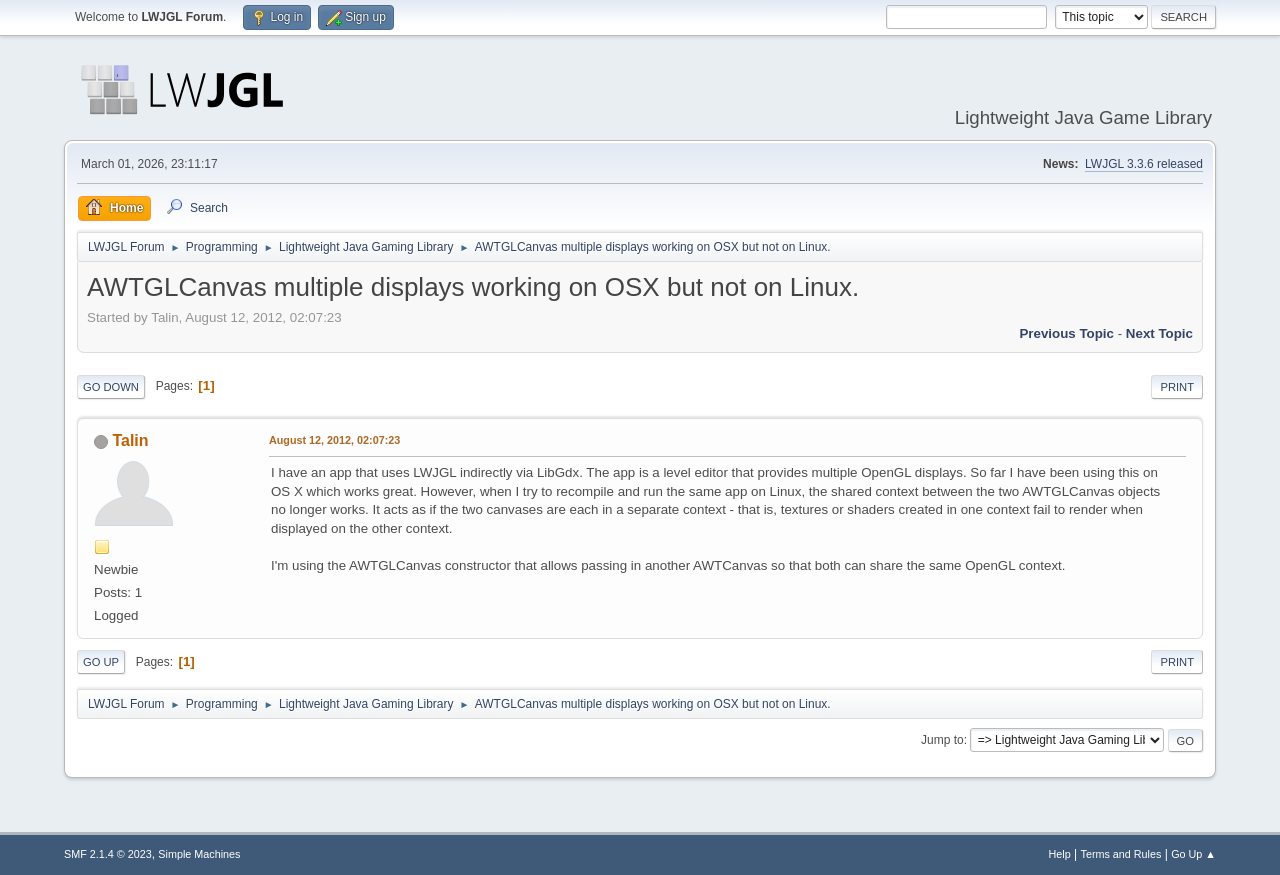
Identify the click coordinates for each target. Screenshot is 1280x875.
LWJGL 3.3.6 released (1144, 164)
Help (1060, 854)
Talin (130, 440)
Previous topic (1066, 333)
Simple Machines (199, 854)
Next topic (1159, 333)
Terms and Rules (1121, 854)
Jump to (942, 740)
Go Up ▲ (1193, 854)
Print (1177, 387)
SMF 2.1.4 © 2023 (108, 854)
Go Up (101, 662)
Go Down (111, 387)
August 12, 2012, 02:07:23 (334, 440)
